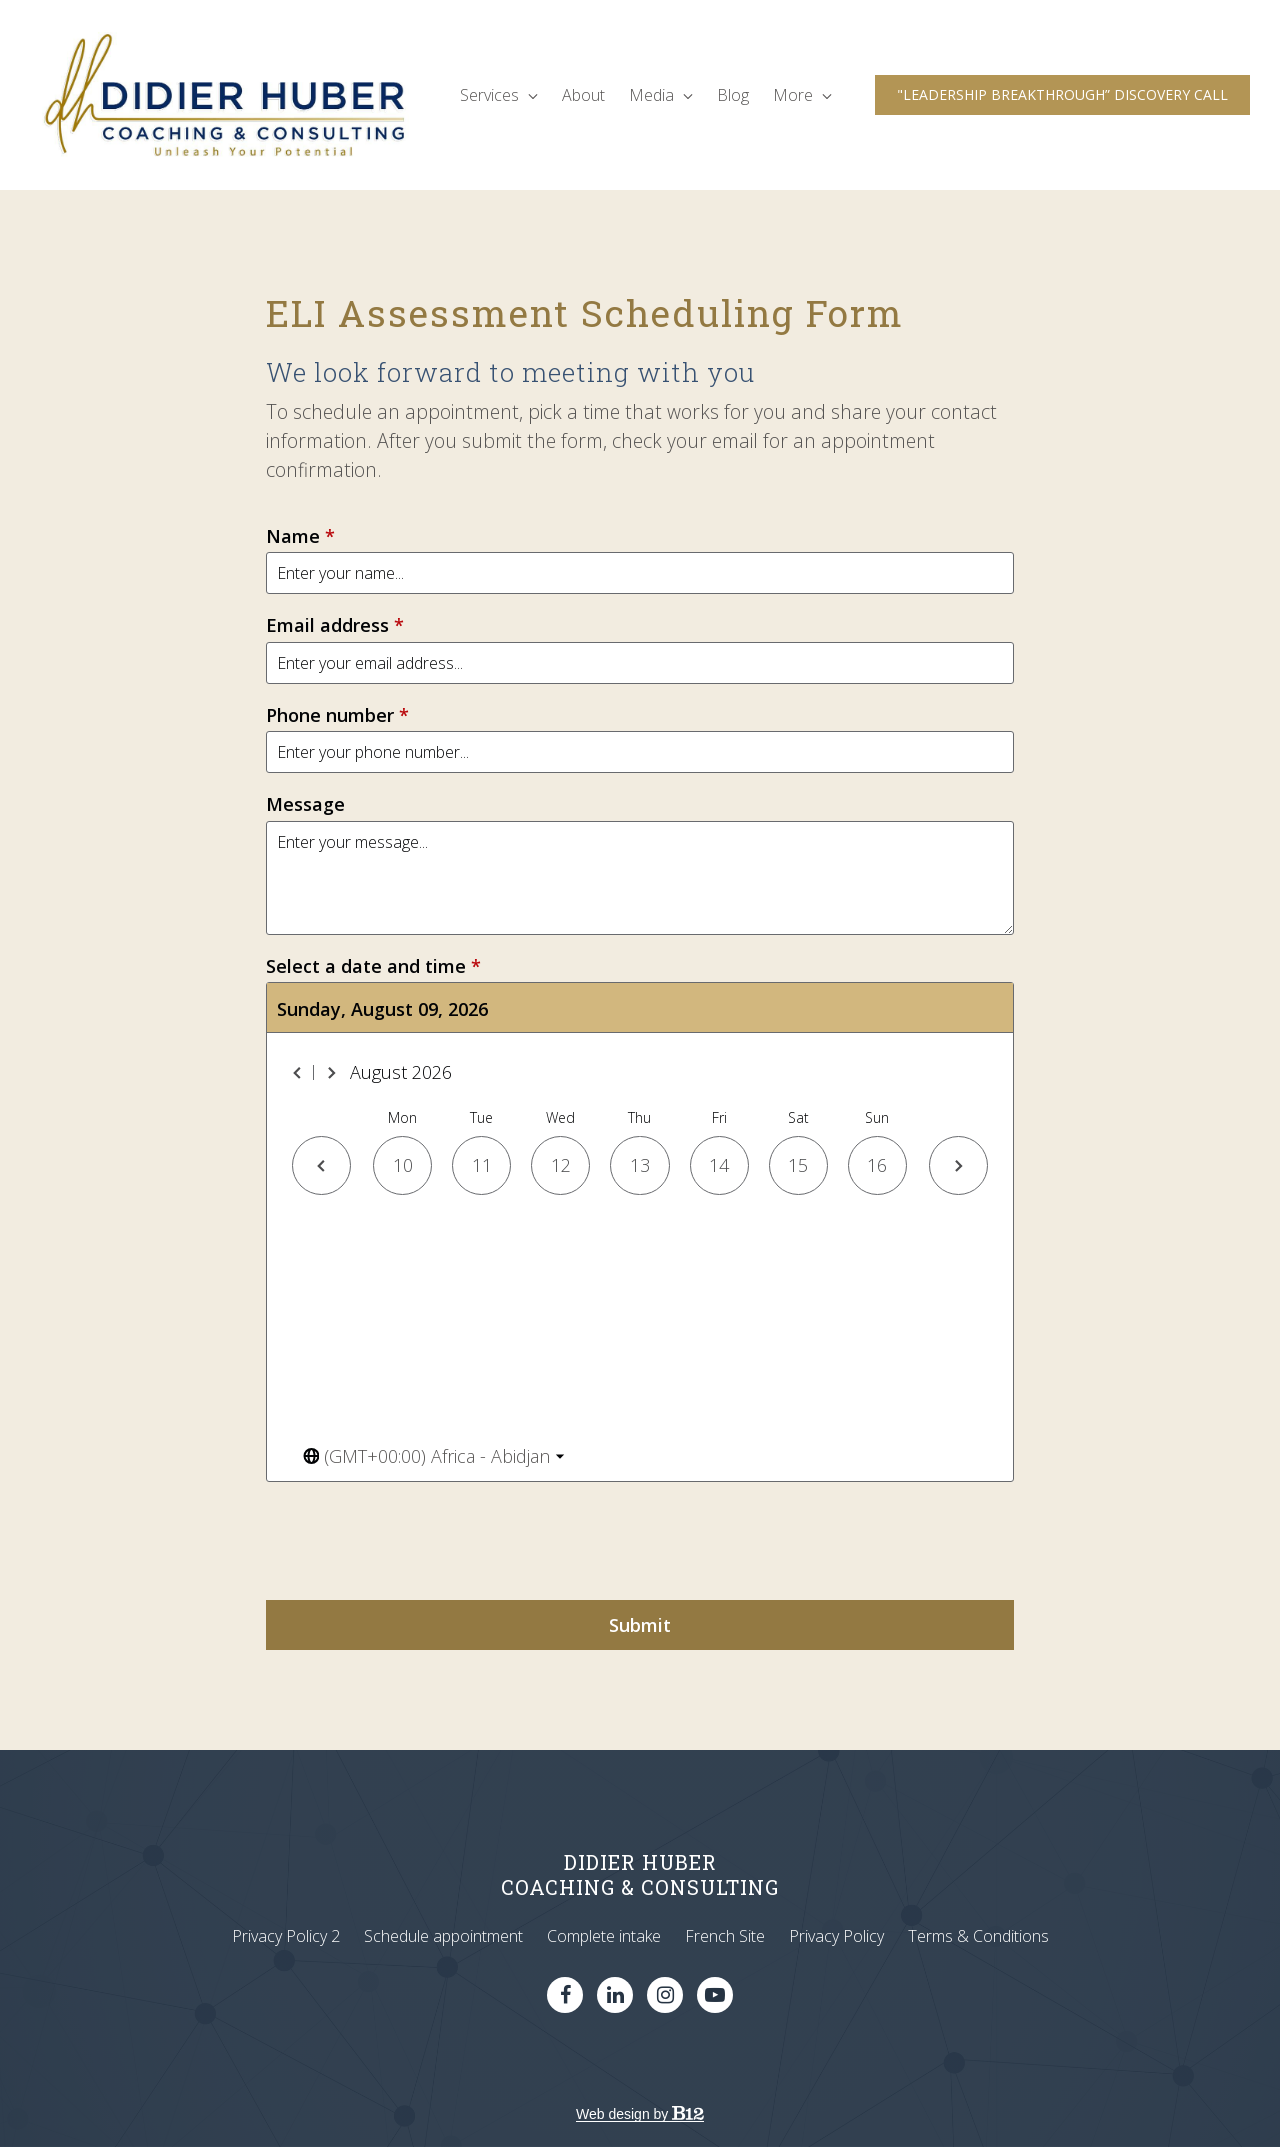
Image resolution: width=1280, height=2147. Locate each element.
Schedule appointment (443, 1936)
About (583, 95)
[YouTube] (715, 1995)
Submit (640, 1625)
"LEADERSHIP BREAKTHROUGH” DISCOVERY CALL (1062, 94)
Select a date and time (373, 966)
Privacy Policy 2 (286, 1936)
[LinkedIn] (615, 1995)
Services (499, 95)
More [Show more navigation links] (802, 95)
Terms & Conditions (978, 1936)
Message (305, 804)
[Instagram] (665, 1995)
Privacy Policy (836, 1936)
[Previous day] (321, 1165)
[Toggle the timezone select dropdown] (434, 1456)
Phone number (337, 715)
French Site (725, 1936)
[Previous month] (298, 1073)
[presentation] (418, 1541)
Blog (733, 95)
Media (661, 95)
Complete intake (604, 1936)
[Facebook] (565, 1995)
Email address (335, 625)
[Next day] (958, 1165)
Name (300, 536)
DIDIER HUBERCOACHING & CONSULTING (640, 1874)
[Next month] (331, 1073)
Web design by (640, 2114)
